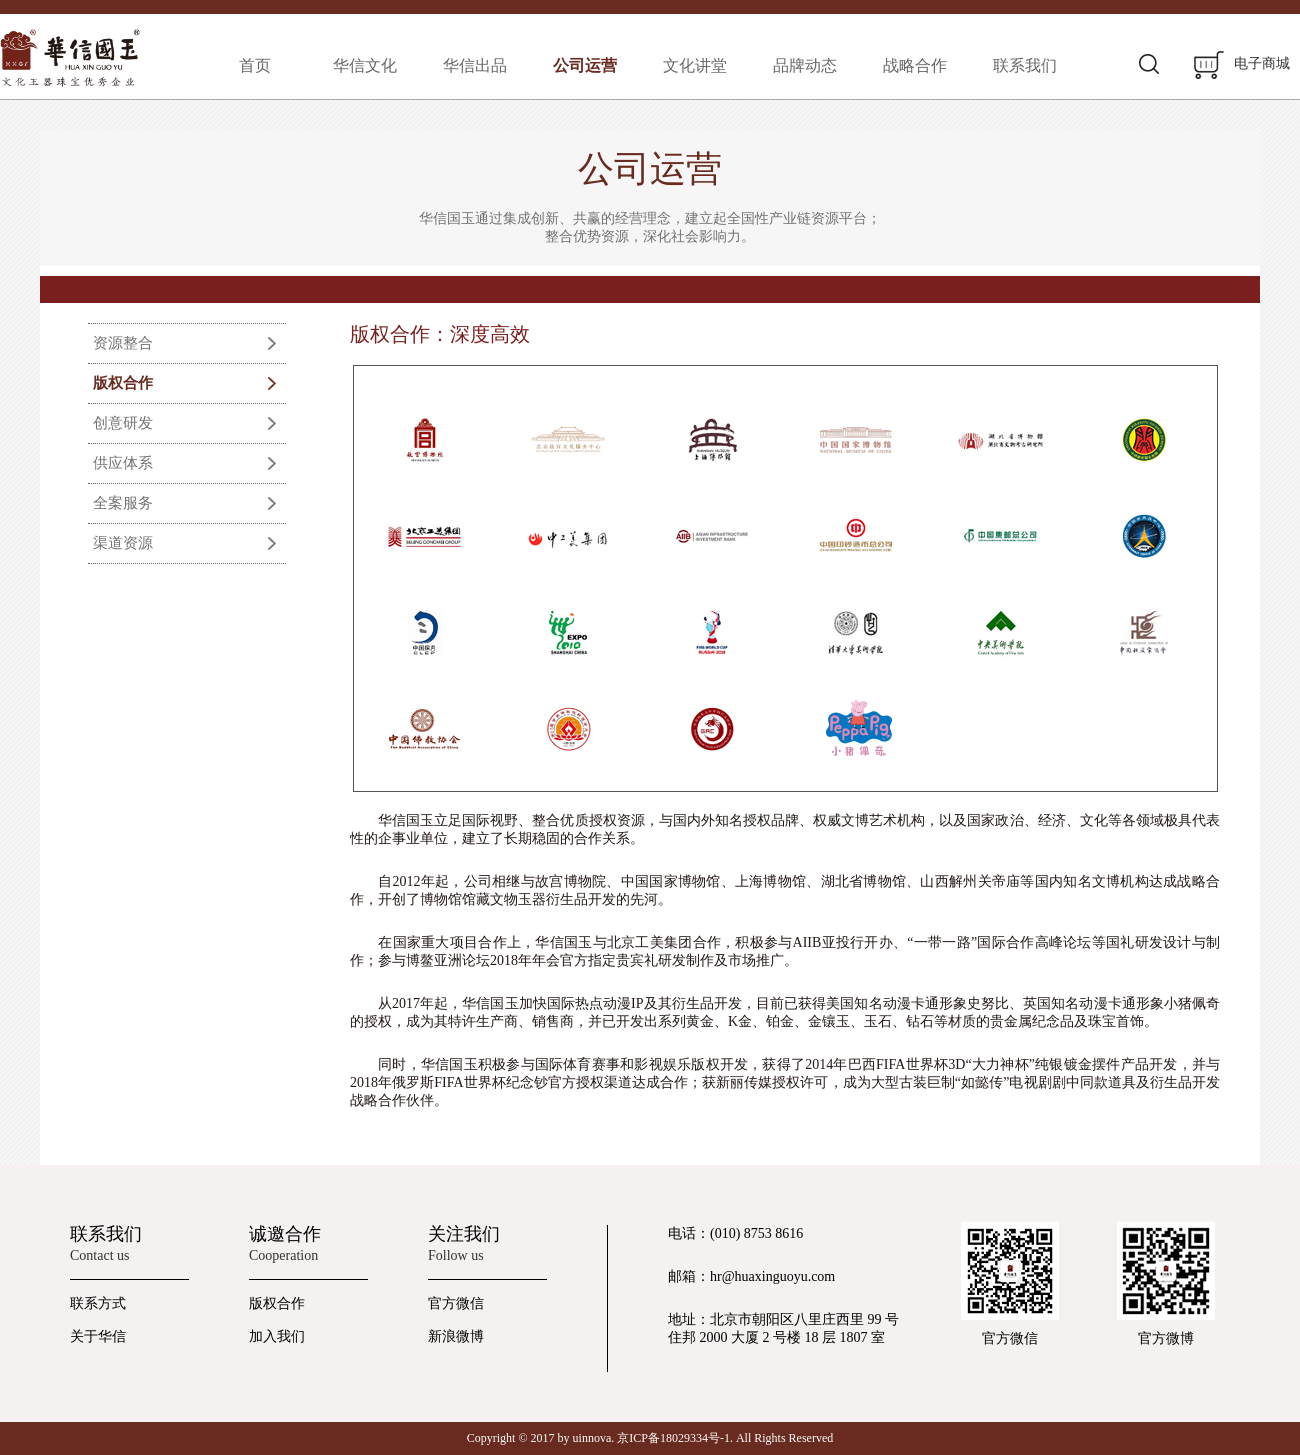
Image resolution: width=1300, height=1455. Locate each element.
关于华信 (98, 1336)
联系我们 (1025, 65)
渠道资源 (123, 543)
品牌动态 (805, 65)
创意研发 (123, 423)
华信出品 (475, 65)
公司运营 (585, 65)
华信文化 (365, 65)
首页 (255, 65)
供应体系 (123, 463)
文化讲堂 (695, 65)
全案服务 (123, 503)
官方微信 (456, 1303)
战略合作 (915, 65)
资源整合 (123, 343)
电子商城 (1242, 65)
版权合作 (123, 383)
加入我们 (277, 1336)
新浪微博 (456, 1336)
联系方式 (98, 1303)
